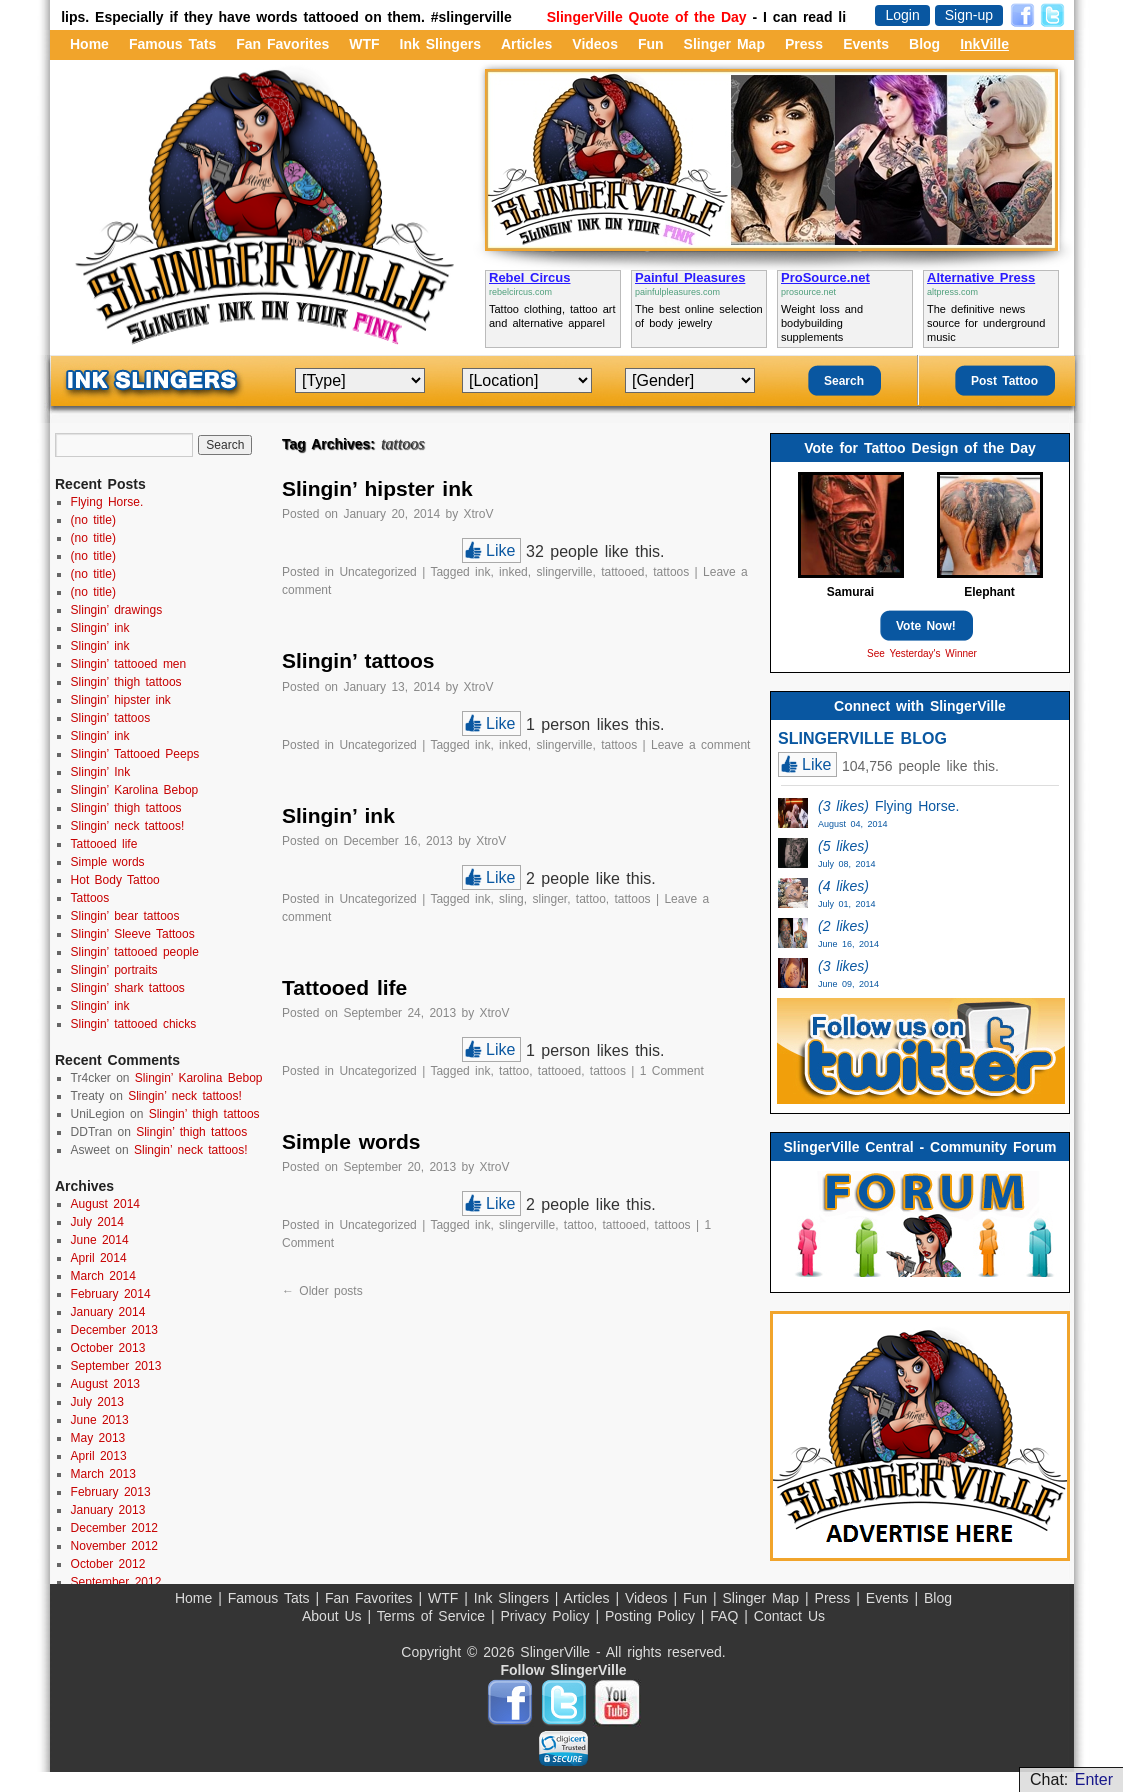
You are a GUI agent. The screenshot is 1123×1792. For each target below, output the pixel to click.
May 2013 (98, 1438)
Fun (651, 44)
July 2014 (97, 1222)
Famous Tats (172, 44)
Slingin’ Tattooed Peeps (135, 754)
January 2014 (108, 1312)
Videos (595, 44)
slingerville (564, 572)
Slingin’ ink (338, 815)
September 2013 (116, 1366)
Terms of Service (434, 1616)
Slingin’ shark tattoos (128, 988)
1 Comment (672, 1071)
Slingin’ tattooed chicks (134, 1024)
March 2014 (103, 1276)
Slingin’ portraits (114, 970)
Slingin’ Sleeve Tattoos (133, 934)
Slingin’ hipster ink (377, 488)
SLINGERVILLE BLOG (862, 738)
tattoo (591, 899)
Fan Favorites (282, 44)
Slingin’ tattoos (358, 660)
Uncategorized (377, 572)
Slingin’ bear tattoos (125, 916)
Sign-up (969, 15)
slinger (549, 899)
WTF (364, 44)
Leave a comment (700, 745)
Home (89, 44)
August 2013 (105, 1384)
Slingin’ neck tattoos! (128, 826)
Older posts (322, 1291)
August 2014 (105, 1204)
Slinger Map (724, 44)
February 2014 (111, 1294)
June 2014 (100, 1240)
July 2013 (97, 1402)
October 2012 (108, 1564)
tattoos (671, 572)
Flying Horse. (107, 502)
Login (902, 15)
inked (513, 572)
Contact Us (789, 1616)
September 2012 (116, 1582)
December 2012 (114, 1528)
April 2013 (99, 1456)
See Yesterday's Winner (922, 653)
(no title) (93, 520)
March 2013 (103, 1474)
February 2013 (111, 1492)
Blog (924, 44)
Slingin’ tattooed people (135, 952)
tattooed (622, 572)
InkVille (984, 44)
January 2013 (108, 1510)
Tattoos (90, 898)
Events (866, 44)
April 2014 (99, 1258)
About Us (334, 1616)
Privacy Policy (547, 1616)
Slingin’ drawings (117, 610)
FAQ (727, 1616)
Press (804, 44)
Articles (526, 44)
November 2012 (114, 1546)
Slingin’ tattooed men (129, 664)
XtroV (479, 514)
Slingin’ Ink (101, 772)
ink (482, 572)
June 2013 (100, 1420)
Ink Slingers (440, 44)
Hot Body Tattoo (115, 880)
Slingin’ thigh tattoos (126, 682)
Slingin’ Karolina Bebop (135, 790)
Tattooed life (344, 987)
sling (511, 899)
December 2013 (114, 1330)
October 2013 (108, 1348)
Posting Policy (653, 1616)
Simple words (351, 1141)
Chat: (1071, 1779)
